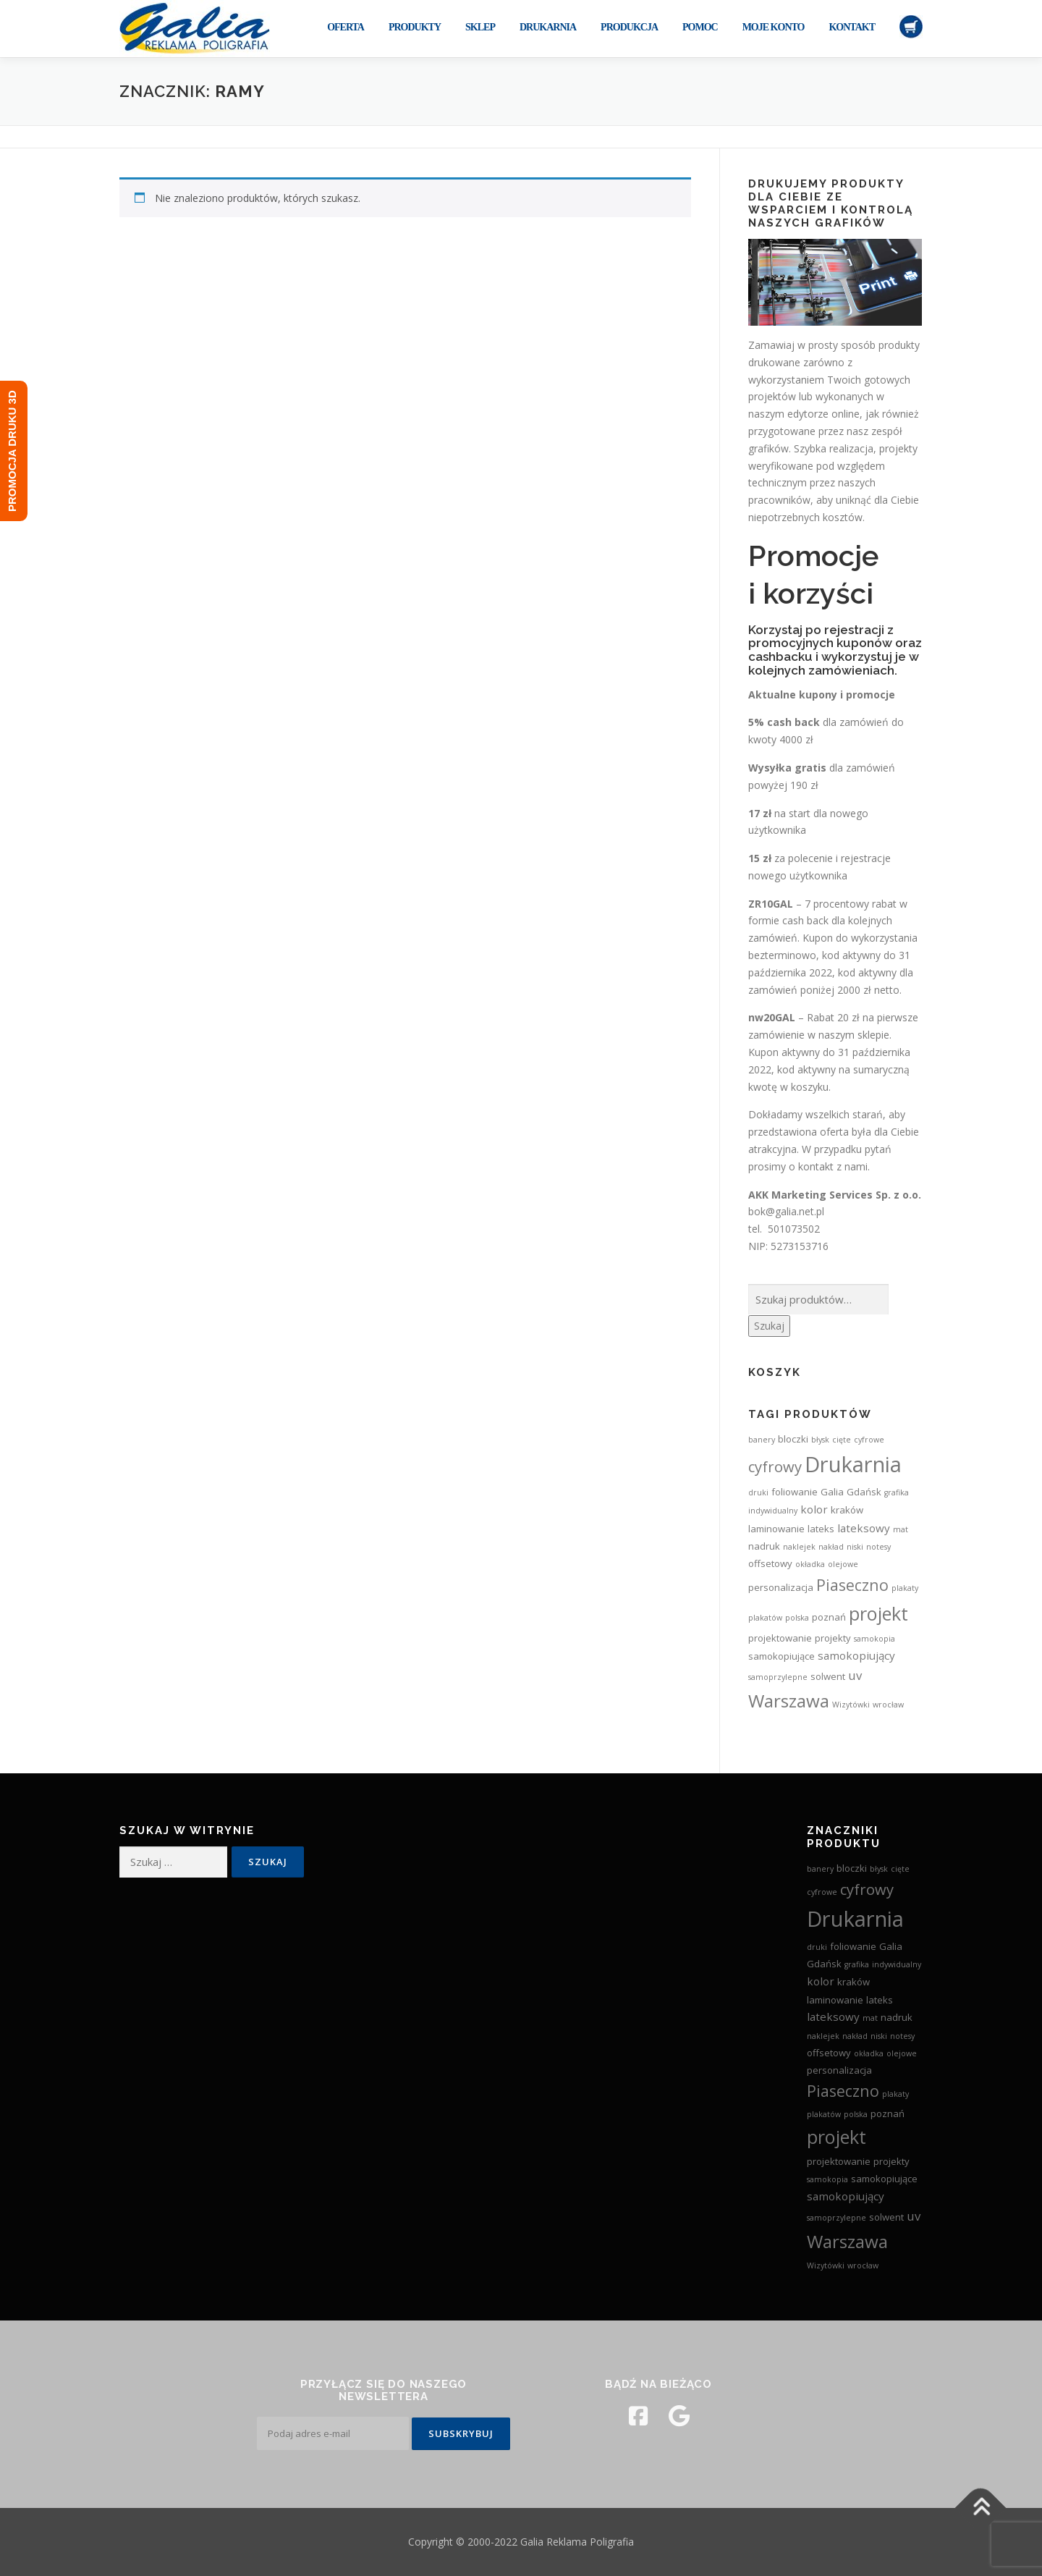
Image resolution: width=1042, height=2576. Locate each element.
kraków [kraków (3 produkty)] (847, 1509)
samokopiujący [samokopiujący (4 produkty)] (856, 1655)
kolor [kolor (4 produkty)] (814, 1509)
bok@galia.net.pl (786, 1211)
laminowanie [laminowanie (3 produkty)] (776, 1528)
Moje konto (773, 27)
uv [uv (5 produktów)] (855, 1675)
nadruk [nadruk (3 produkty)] (764, 1546)
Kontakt (852, 27)
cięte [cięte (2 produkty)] (841, 1440)
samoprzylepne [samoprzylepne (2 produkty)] (778, 1677)
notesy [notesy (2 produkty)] (878, 1547)
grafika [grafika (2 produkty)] (896, 1492)
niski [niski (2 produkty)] (855, 1547)
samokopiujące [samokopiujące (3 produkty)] (781, 1656)
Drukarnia (548, 27)
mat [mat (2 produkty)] (900, 1529)
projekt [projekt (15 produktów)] (878, 1613)
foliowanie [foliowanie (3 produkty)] (794, 1491)
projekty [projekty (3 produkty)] (833, 1637)
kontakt (816, 1166)
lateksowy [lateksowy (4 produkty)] (863, 1528)
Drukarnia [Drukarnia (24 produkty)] (853, 1464)
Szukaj (769, 1326)
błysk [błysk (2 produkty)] (820, 1440)
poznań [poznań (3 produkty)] (829, 1616)
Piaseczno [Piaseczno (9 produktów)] (852, 1584)
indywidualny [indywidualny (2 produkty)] (772, 1511)
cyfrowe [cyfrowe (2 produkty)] (869, 1440)
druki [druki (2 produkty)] (758, 1492)
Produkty (415, 27)
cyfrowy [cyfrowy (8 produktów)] (775, 1466)
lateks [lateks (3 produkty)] (821, 1528)
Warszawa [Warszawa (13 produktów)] (788, 1701)
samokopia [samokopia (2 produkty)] (874, 1639)
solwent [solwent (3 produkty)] (827, 1676)
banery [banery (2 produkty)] (761, 1440)
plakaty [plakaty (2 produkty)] (904, 1588)
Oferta (345, 27)
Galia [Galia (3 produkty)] (832, 1491)
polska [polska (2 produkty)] (797, 1618)
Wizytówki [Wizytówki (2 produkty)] (851, 1704)
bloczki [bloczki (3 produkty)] (793, 1438)
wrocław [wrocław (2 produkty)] (888, 1704)
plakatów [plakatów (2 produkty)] (765, 1618)
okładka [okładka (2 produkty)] (810, 1564)
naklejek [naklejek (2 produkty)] (799, 1547)
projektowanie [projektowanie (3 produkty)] (780, 1637)
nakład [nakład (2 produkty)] (831, 1547)
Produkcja (629, 27)
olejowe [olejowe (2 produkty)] (843, 1564)
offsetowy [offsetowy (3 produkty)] (770, 1563)
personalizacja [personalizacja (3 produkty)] (780, 1587)
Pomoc (700, 27)
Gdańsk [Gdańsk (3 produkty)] (864, 1491)
